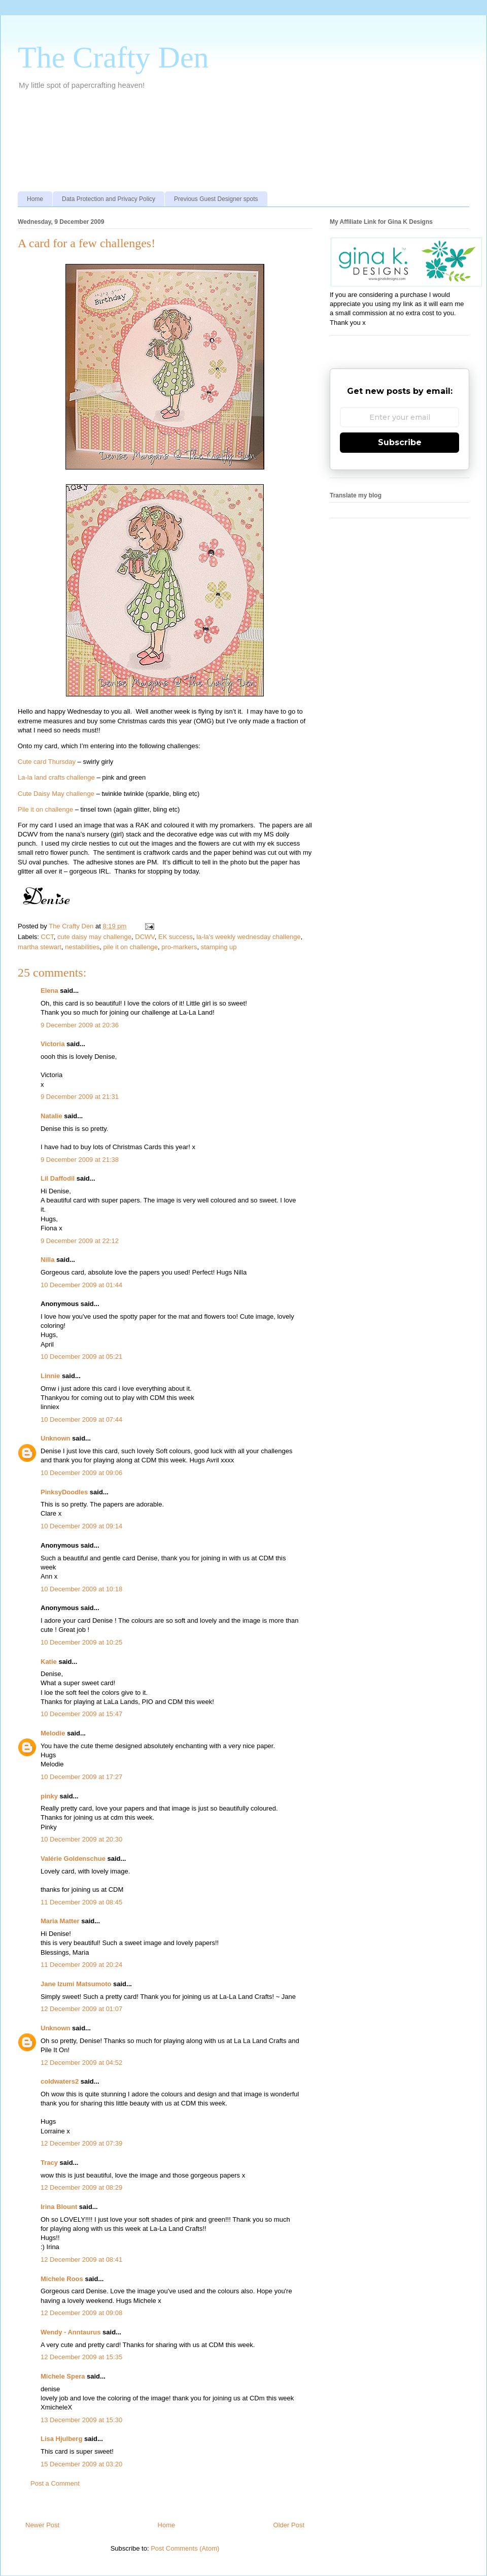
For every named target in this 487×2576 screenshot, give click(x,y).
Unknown (56, 1438)
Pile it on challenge (45, 809)
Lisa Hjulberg (61, 2439)
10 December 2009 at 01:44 (81, 1285)
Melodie (53, 1733)
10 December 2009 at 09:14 (81, 1526)
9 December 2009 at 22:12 (80, 1241)
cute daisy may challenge (94, 937)
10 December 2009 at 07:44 (81, 1419)
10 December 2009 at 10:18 (81, 1589)
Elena (49, 990)
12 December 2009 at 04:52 (81, 2062)
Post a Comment (55, 2483)
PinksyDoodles (64, 1492)
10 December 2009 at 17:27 (81, 1777)
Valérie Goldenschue (73, 1858)
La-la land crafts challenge (56, 777)
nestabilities (82, 947)
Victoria (52, 1044)
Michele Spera (63, 2376)
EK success (175, 937)
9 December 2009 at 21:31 (80, 1096)
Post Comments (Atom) (185, 2548)
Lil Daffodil (58, 1178)
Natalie (51, 1116)
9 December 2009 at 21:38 (80, 1159)
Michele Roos (62, 2279)
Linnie (50, 1376)
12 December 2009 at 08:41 (81, 2259)
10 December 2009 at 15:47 (81, 1714)
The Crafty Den (113, 57)
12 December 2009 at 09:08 (81, 2313)
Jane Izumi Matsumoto (76, 1984)
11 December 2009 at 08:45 (81, 1902)
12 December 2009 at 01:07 (81, 2009)
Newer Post (42, 2525)
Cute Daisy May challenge (56, 793)
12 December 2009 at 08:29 (81, 2187)
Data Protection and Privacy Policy (108, 199)
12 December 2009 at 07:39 (81, 2143)
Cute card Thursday (47, 761)
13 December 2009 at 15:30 (81, 2420)
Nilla (47, 1259)
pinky (49, 1796)
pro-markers (179, 947)
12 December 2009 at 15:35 (81, 2357)
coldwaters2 (60, 2081)
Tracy (49, 2162)
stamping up (219, 947)
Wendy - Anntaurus (70, 2332)
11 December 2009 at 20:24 (81, 1964)
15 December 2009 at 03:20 (81, 2464)
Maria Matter (60, 1921)
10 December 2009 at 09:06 (81, 1473)
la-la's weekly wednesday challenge (248, 937)
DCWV (145, 937)
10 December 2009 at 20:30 (81, 1839)
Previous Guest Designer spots (216, 199)
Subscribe (400, 442)
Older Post (288, 2525)
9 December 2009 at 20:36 (80, 1025)
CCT (47, 937)
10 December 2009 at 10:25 (81, 1642)
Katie (49, 1661)
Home (35, 199)
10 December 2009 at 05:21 (81, 1356)
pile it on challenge (130, 947)
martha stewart (39, 947)
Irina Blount (59, 2207)
